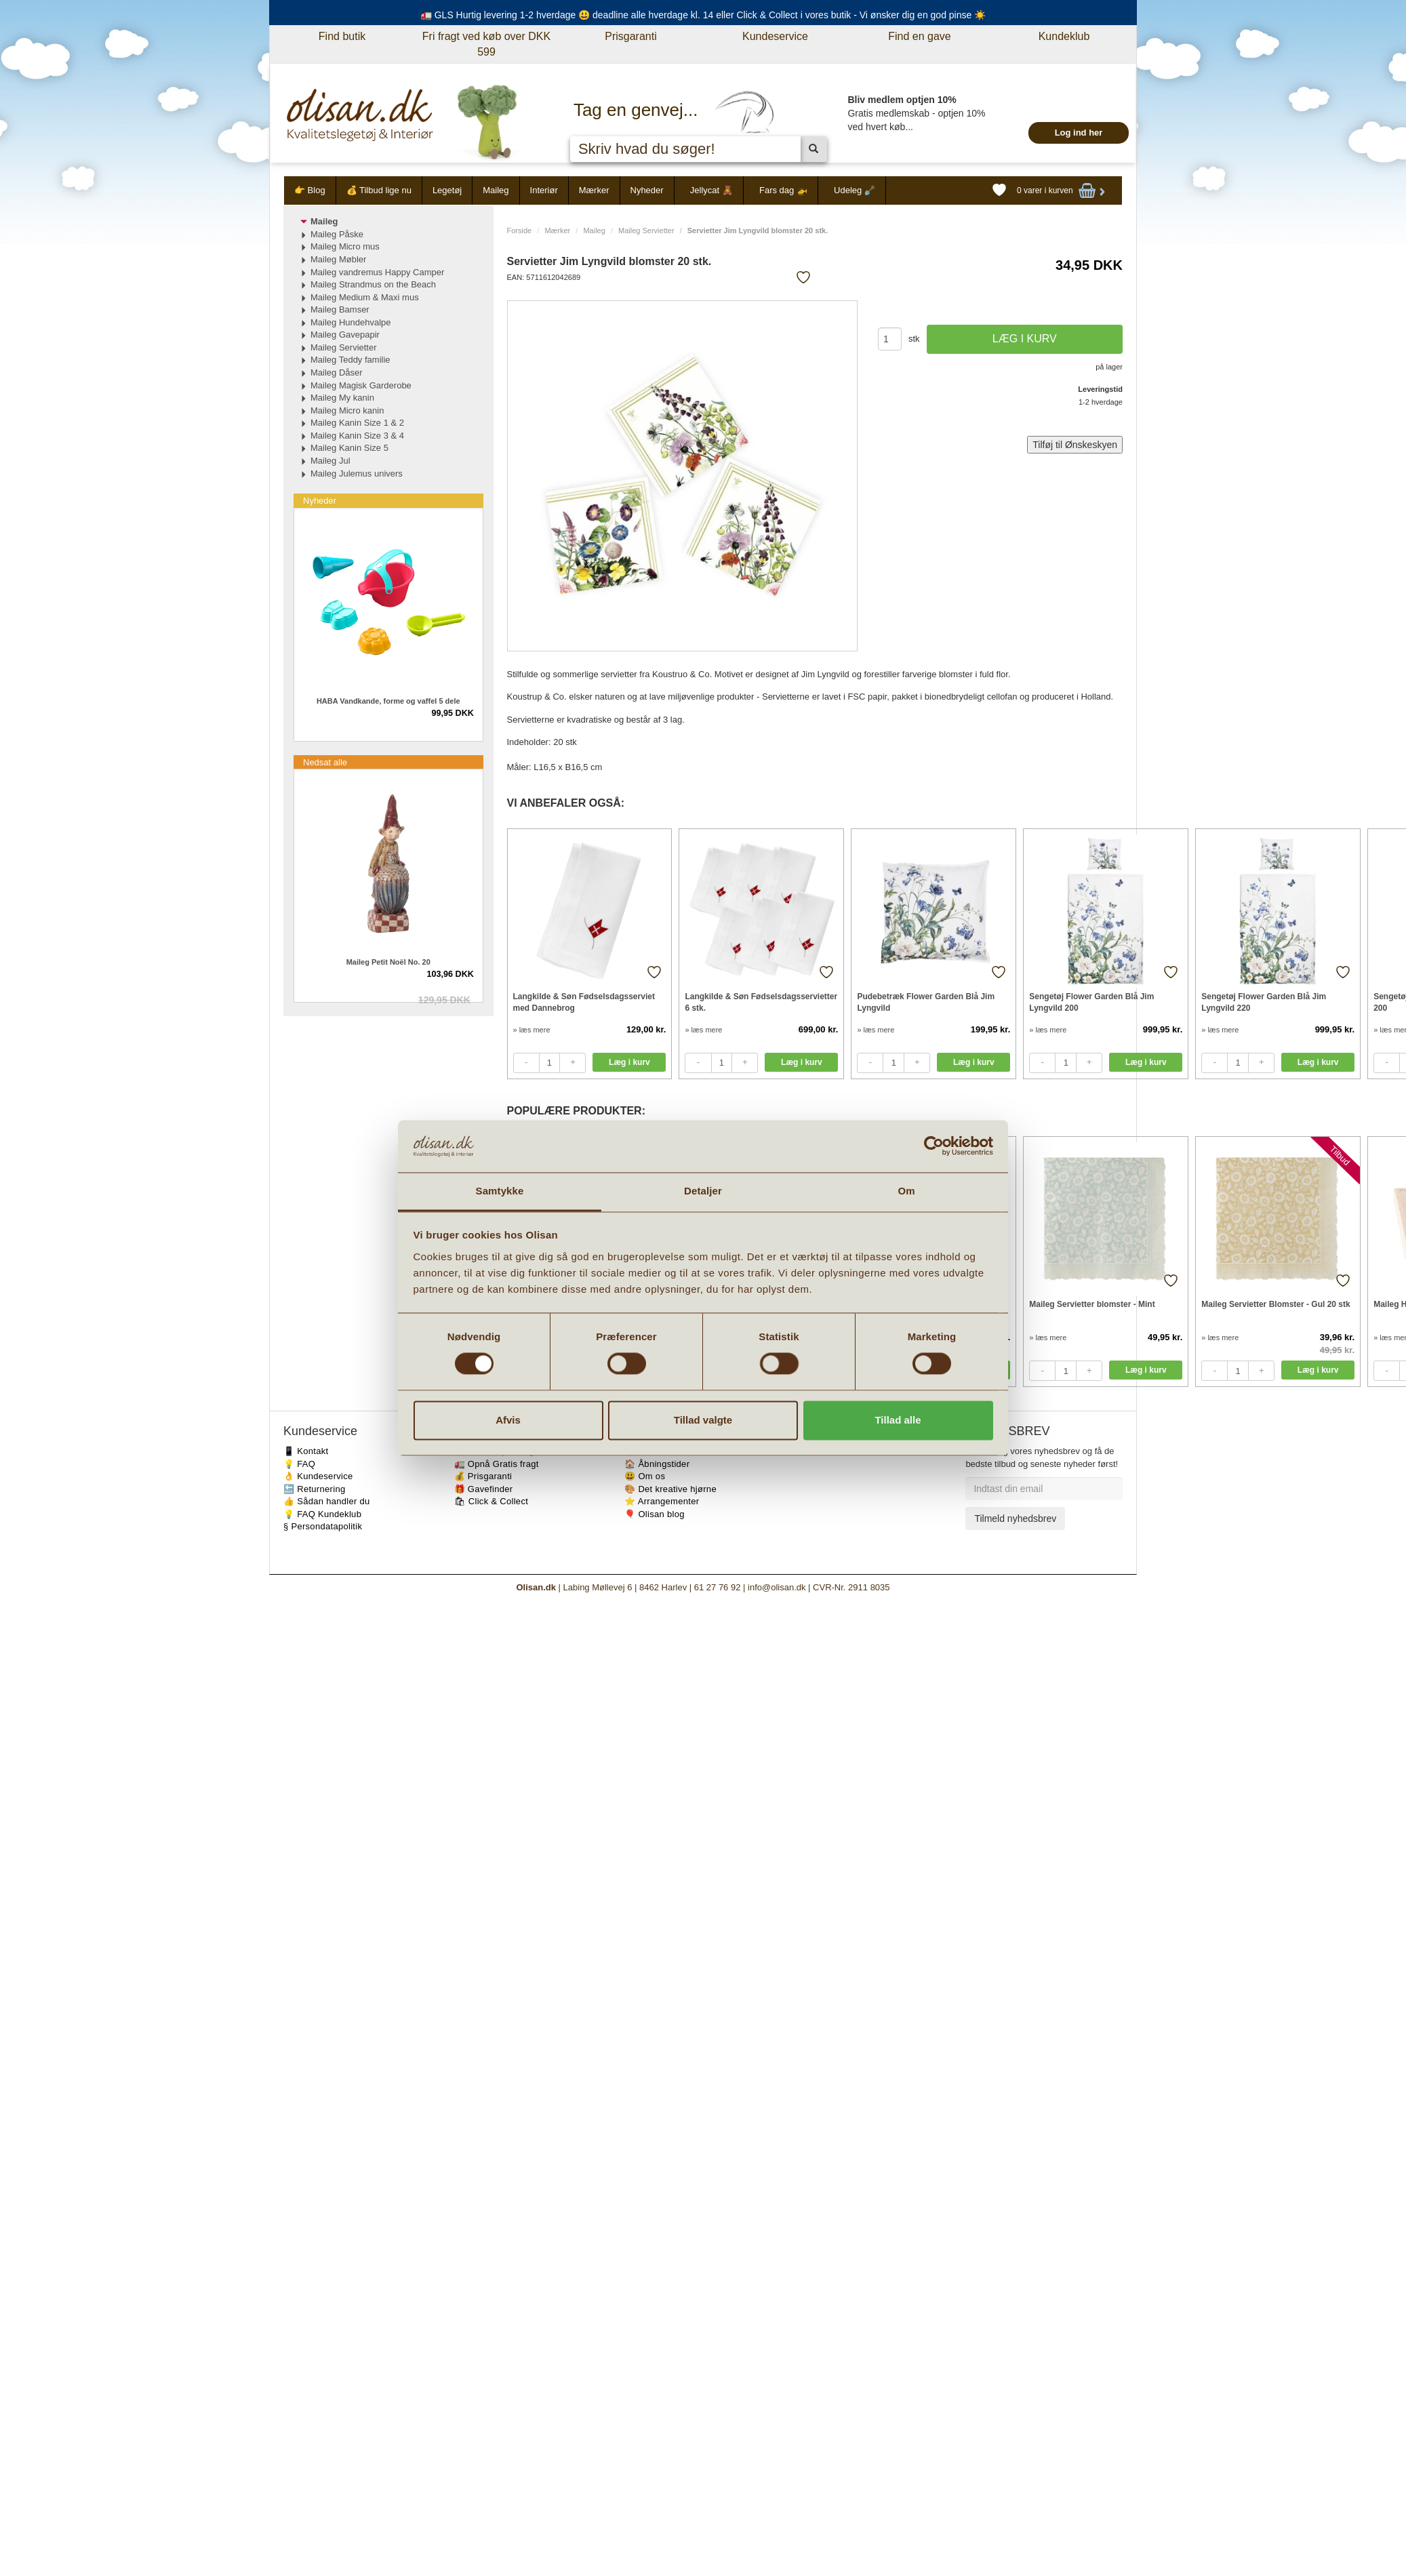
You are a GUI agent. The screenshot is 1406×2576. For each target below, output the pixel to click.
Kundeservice (775, 36)
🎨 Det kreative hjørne (670, 1489)
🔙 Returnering (314, 1489)
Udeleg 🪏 (854, 190)
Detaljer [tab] (703, 1190)
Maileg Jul (330, 461)
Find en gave (919, 36)
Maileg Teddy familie (350, 360)
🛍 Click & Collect (491, 1501)
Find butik (342, 36)
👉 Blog (309, 190)
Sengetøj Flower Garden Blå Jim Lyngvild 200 (1091, 1002)
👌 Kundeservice (318, 1476)
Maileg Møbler (338, 259)
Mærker (594, 190)
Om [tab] (906, 1190)
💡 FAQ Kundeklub (322, 1514)
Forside (519, 230)
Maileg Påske (336, 234)
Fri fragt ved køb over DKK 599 (486, 44)
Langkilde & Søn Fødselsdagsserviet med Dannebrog (584, 1002)
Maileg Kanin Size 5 (349, 448)
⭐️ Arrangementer (661, 1501)
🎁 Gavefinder (483, 1489)
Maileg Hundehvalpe (350, 322)
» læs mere (531, 1030)
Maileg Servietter (646, 230)
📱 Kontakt (305, 1451)
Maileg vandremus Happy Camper (377, 272)
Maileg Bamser (339, 309)
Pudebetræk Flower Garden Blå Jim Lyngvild (926, 1002)
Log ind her (1079, 132)
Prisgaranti (630, 36)
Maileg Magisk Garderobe (360, 385)
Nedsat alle (325, 762)
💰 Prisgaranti (483, 1476)
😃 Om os (644, 1476)
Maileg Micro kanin (347, 410)
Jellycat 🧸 (711, 190)
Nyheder (647, 190)
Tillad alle (898, 1420)
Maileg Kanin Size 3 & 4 (357, 435)
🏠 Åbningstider (656, 1464)
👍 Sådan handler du (326, 1501)
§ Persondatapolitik (322, 1526)
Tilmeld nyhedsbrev (1015, 1518)
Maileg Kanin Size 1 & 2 (357, 423)
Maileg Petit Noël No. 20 (388, 962)
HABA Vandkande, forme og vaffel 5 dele (388, 701)
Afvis (508, 1420)
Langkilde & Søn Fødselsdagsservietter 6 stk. (761, 1002)
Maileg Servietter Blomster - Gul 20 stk (1275, 1304)
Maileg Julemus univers (356, 473)
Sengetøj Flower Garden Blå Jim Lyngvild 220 (1263, 1002)
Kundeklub (1064, 36)
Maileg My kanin (342, 398)
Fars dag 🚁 (783, 190)
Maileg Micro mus (345, 246)
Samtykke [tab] (500, 1190)
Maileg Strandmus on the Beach (373, 284)
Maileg (495, 190)
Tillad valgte (703, 1420)
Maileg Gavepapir (345, 334)
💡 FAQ (299, 1464)
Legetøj (447, 190)
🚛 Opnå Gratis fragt (496, 1464)
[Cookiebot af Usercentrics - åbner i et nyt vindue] (934, 1146)
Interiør (544, 190)
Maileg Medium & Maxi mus (364, 297)
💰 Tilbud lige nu (378, 190)
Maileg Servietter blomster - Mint (1091, 1304)
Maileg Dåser (336, 372)
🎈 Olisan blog (654, 1514)
